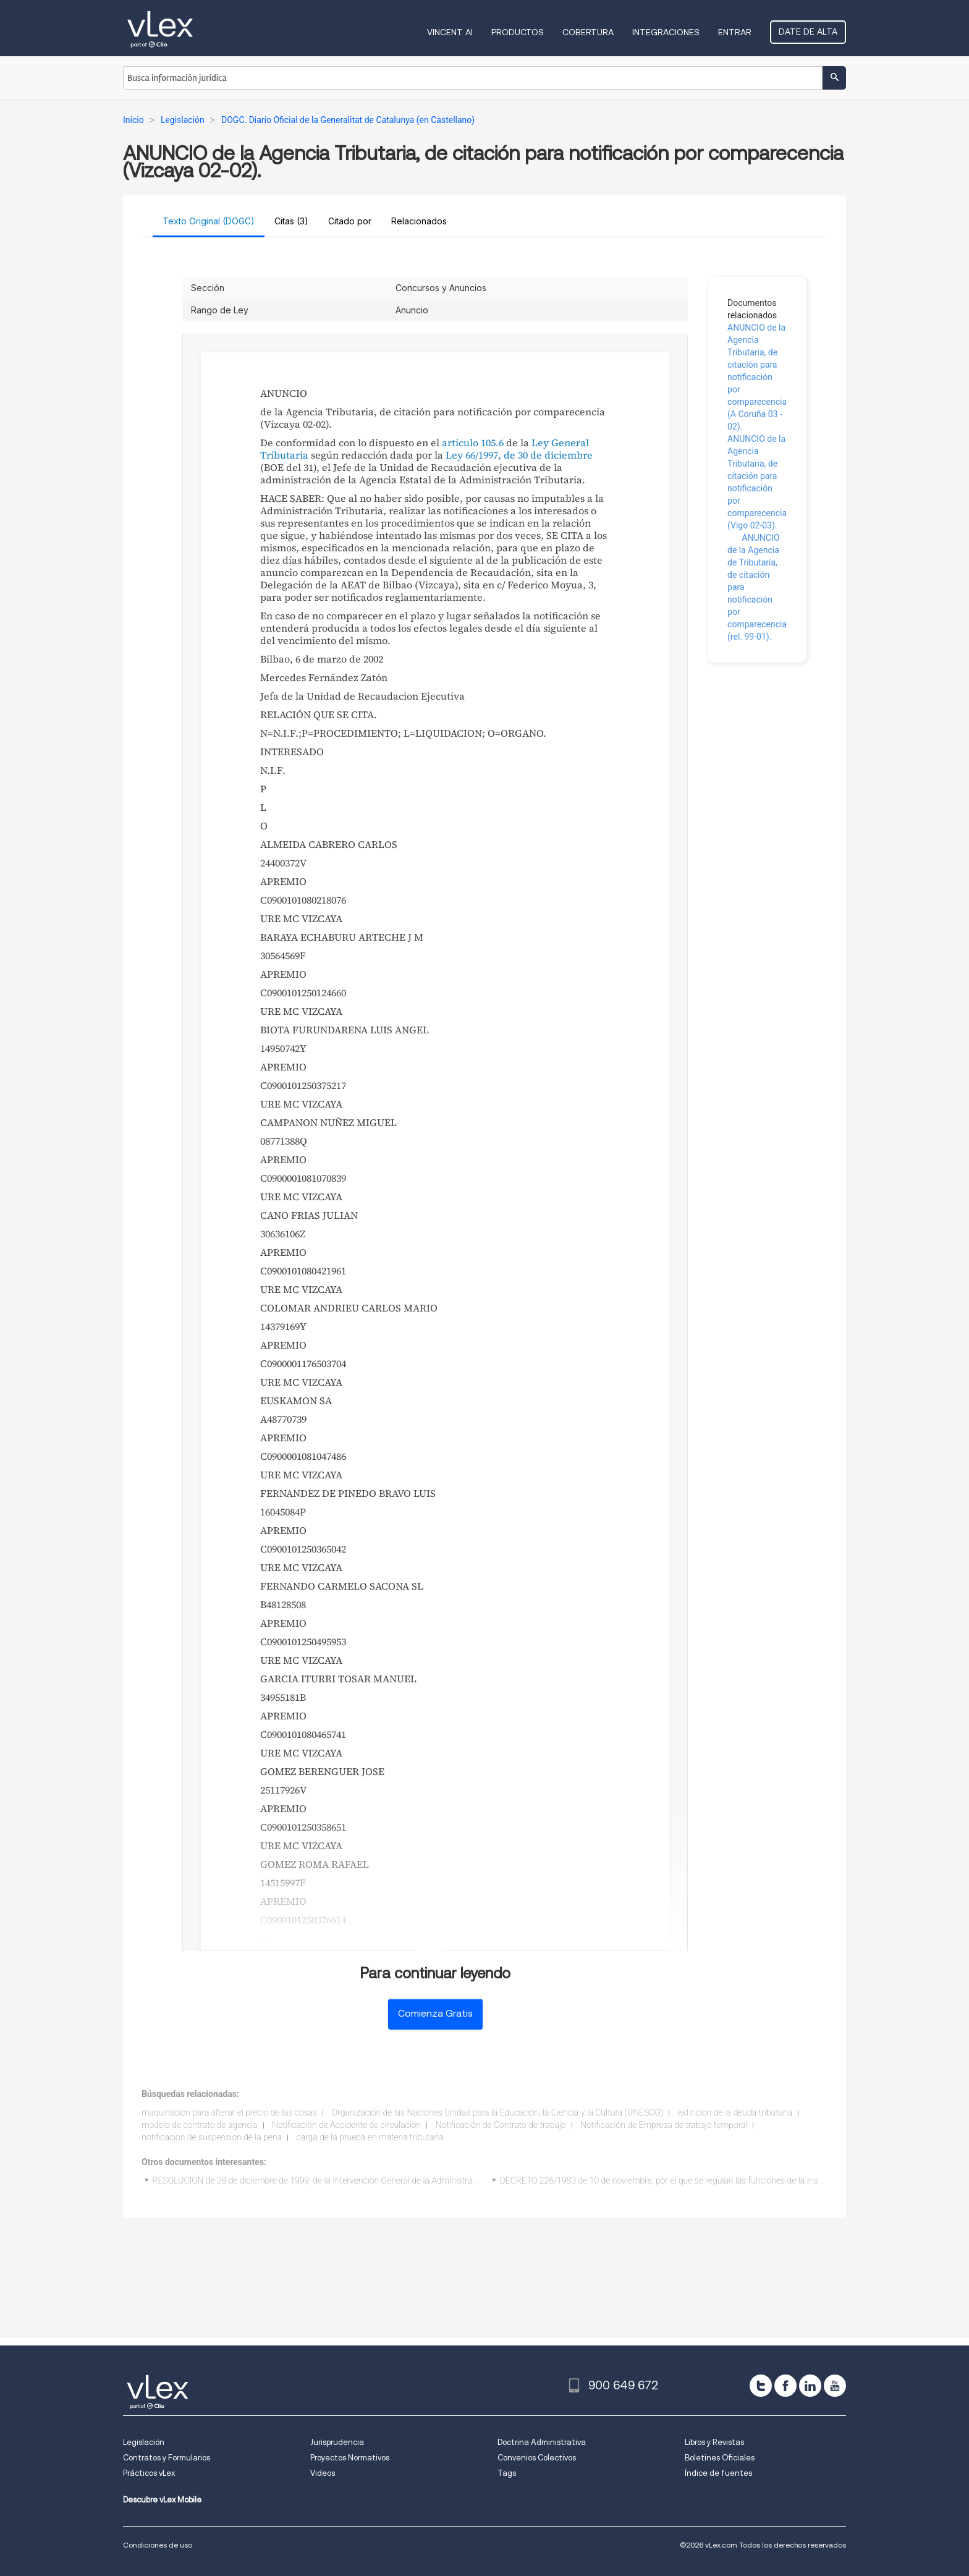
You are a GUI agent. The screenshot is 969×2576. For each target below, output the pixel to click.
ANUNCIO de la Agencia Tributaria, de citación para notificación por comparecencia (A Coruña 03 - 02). (757, 377)
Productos (517, 32)
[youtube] (835, 2386)
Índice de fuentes (718, 2473)
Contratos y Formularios (166, 2457)
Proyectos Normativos (349, 2457)
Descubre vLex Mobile (162, 2499)
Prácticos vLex (149, 2473)
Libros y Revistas (714, 2442)
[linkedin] (810, 2386)
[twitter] (761, 2386)
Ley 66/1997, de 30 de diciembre (519, 455)
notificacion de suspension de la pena (212, 2137)
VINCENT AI (450, 32)
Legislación (143, 2442)
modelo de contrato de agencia (200, 2125)
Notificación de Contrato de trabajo (501, 2125)
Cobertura (588, 32)
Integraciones (666, 32)
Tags (506, 2473)
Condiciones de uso (157, 2545)
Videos (322, 2473)
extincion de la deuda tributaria (735, 2112)
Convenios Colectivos (536, 2457)
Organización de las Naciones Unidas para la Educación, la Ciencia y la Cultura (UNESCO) (498, 2112)
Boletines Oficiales (720, 2457)
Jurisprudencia (337, 2442)
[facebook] (785, 2386)
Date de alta (808, 31)
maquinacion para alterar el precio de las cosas (229, 2112)
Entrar (734, 32)
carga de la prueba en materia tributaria (369, 2137)
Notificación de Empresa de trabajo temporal (663, 2125)
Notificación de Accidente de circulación (346, 2125)
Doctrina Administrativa (541, 2442)
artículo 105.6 (473, 442)
